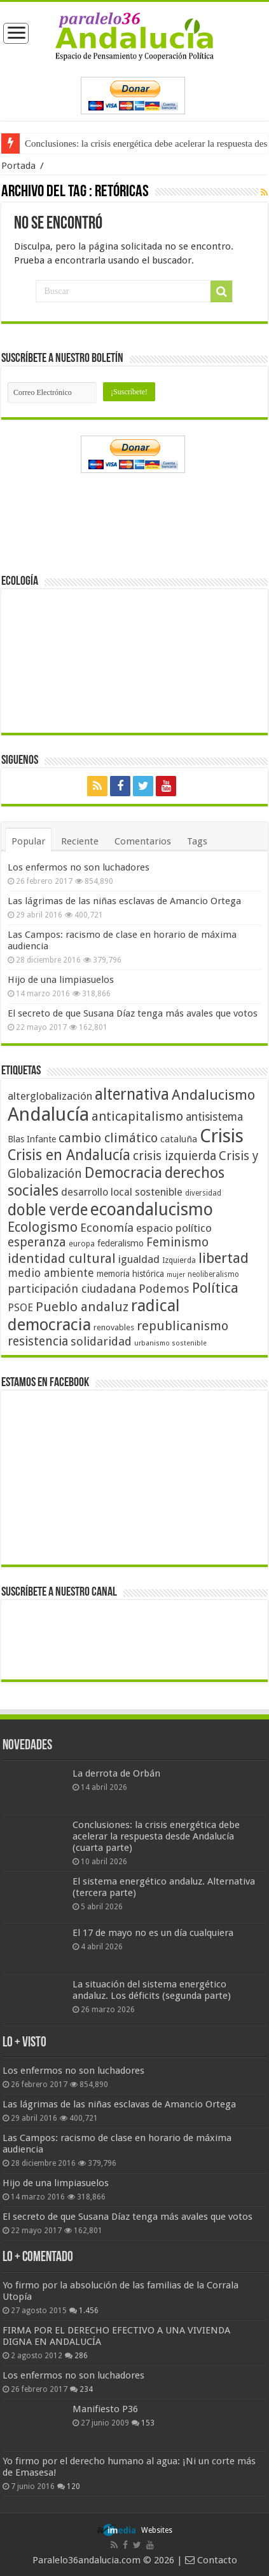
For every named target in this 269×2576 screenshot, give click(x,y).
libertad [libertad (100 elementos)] (223, 1258)
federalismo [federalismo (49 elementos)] (120, 1243)
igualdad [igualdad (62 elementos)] (139, 1259)
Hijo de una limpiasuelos (61, 979)
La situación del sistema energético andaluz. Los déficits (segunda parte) (151, 1990)
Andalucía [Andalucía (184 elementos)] (48, 1114)
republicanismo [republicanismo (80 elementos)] (182, 1326)
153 (148, 2423)
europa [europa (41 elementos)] (82, 1243)
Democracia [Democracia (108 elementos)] (123, 1173)
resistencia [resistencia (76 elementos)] (38, 1341)
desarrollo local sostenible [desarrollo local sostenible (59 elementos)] (122, 1192)
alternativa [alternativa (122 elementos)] (132, 1094)
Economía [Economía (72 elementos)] (107, 1227)
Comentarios (142, 841)
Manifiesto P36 (105, 2409)
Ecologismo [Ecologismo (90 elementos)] (43, 1227)
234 (86, 2389)
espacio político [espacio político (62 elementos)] (174, 1228)
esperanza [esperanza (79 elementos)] (37, 1242)
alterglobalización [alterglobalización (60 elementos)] (50, 1096)
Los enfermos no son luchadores (78, 867)
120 (73, 2486)
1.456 (89, 2310)
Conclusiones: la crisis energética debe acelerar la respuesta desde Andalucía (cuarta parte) (156, 1836)
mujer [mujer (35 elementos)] (176, 1275)
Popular (28, 841)
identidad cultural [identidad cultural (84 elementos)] (62, 1258)
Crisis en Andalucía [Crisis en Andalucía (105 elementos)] (69, 1155)
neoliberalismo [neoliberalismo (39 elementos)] (213, 1274)
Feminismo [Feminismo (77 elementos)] (177, 1242)
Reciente (80, 841)
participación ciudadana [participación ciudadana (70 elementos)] (72, 1288)
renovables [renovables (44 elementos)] (113, 1327)
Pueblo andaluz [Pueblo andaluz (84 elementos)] (82, 1306)
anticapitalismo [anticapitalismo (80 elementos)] (137, 1116)
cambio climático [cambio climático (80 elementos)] (108, 1138)
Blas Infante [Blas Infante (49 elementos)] (32, 1139)
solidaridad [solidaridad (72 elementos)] (101, 1341)
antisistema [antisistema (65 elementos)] (214, 1117)
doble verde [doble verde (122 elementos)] (48, 1210)
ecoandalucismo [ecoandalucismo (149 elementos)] (151, 1209)
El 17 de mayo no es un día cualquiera (152, 1933)
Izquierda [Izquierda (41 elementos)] (179, 1260)
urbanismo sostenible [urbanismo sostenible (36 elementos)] (170, 1343)
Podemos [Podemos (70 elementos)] (164, 1288)
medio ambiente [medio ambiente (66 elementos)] (51, 1272)
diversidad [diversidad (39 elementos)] (203, 1193)
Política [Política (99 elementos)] (215, 1287)
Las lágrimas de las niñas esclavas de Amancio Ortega (124, 901)
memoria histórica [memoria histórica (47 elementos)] (130, 1274)
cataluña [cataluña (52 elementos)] (178, 1139)
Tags (197, 841)
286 (81, 2355)
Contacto (211, 2560)
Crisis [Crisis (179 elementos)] (222, 1136)
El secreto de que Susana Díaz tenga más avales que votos (133, 1013)
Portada (18, 165)
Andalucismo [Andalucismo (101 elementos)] (213, 1094)
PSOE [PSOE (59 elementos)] (20, 1308)
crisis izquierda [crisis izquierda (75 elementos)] (174, 1156)
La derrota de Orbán (116, 1773)
